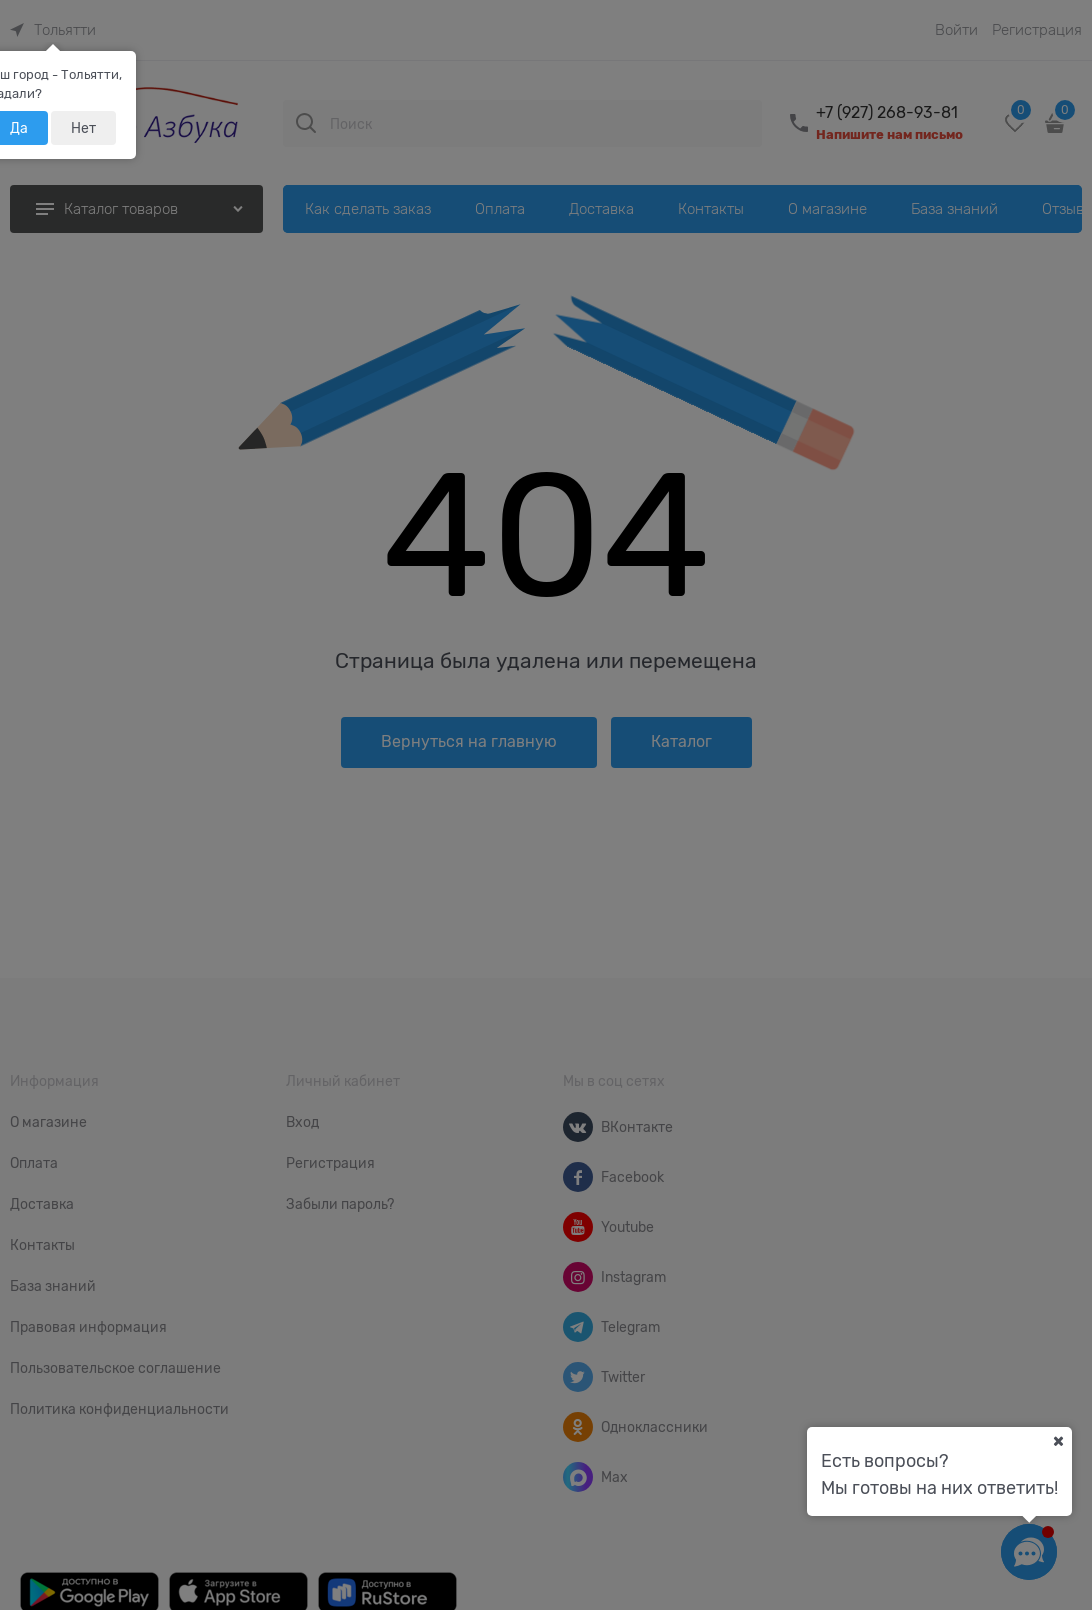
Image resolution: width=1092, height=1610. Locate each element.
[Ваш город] (1058, 1441)
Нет (83, 128)
